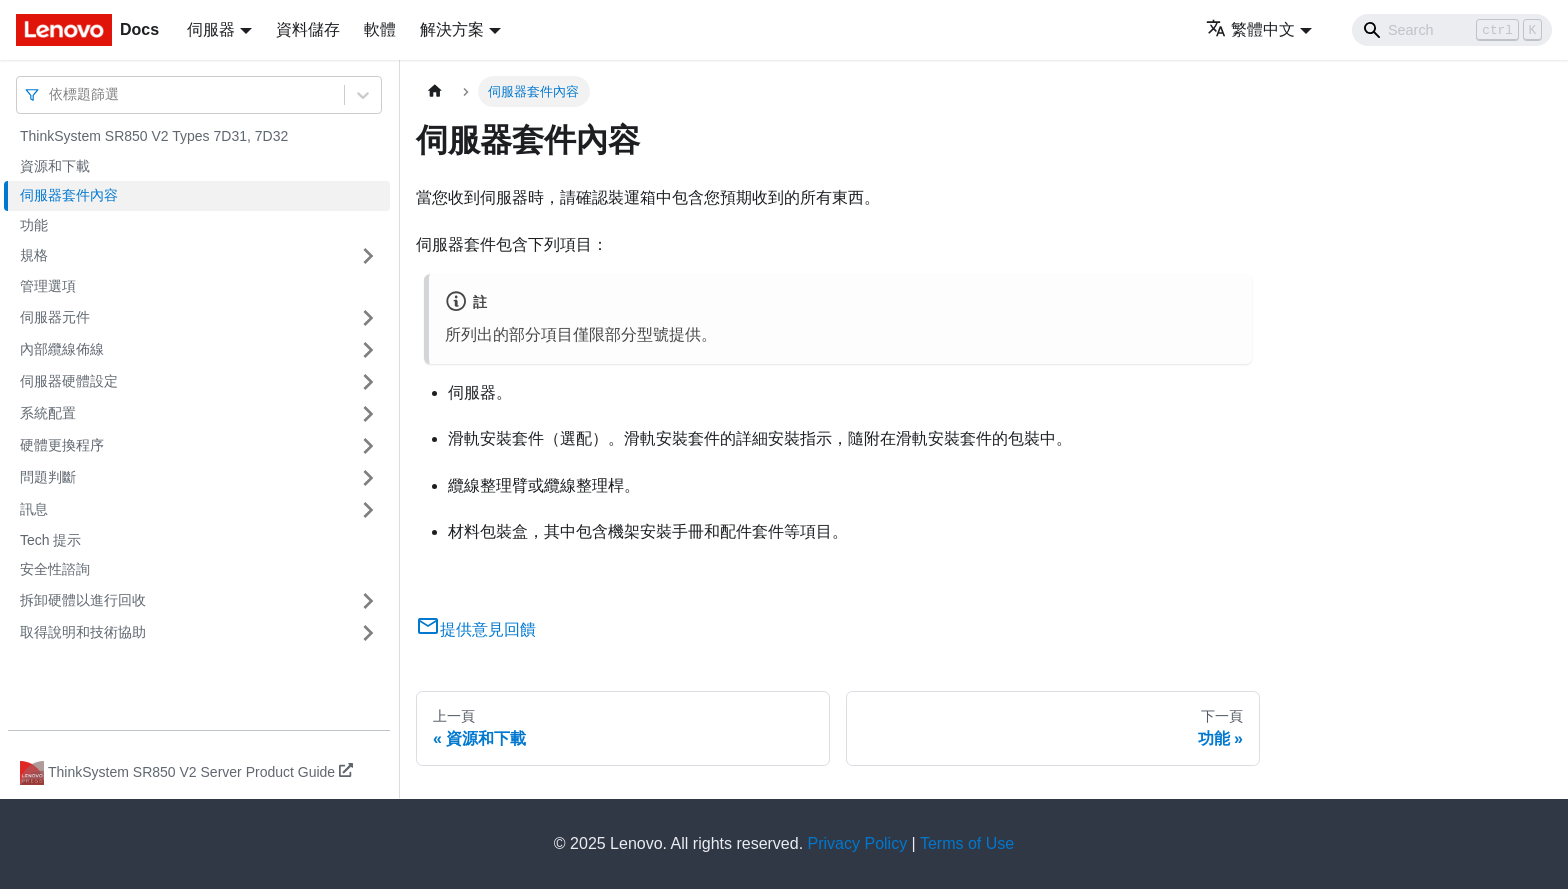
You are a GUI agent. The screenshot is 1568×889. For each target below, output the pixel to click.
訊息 (34, 509)
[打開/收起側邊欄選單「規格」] (368, 256)
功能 (34, 225)
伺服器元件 (55, 317)
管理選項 (48, 286)
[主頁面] (435, 91)
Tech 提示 (50, 540)
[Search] (1452, 30)
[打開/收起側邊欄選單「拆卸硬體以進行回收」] (368, 601)
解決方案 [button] (452, 29)
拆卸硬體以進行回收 (83, 600)
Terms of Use (967, 843)
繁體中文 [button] (1250, 29)
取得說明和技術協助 (83, 632)
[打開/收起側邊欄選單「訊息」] (368, 510)
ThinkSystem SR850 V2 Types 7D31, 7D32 (154, 136)
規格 (34, 255)
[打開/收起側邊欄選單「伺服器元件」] (368, 318)
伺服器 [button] (211, 29)
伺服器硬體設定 (69, 381)
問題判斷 (48, 477)
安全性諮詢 (55, 569)
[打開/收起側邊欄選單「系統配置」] (368, 414)
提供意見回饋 (476, 629)
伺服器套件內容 (69, 195)
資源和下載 (55, 166)
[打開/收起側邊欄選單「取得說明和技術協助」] (368, 633)
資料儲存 (308, 29)
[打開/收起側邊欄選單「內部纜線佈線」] (368, 350)
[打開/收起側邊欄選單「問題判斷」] (368, 478)
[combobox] (51, 94)
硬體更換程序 (62, 445)
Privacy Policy (858, 843)
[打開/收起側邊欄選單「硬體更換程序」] (368, 446)
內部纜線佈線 (62, 349)
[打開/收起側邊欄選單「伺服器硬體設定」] (368, 382)
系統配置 (48, 413)
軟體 (380, 29)
